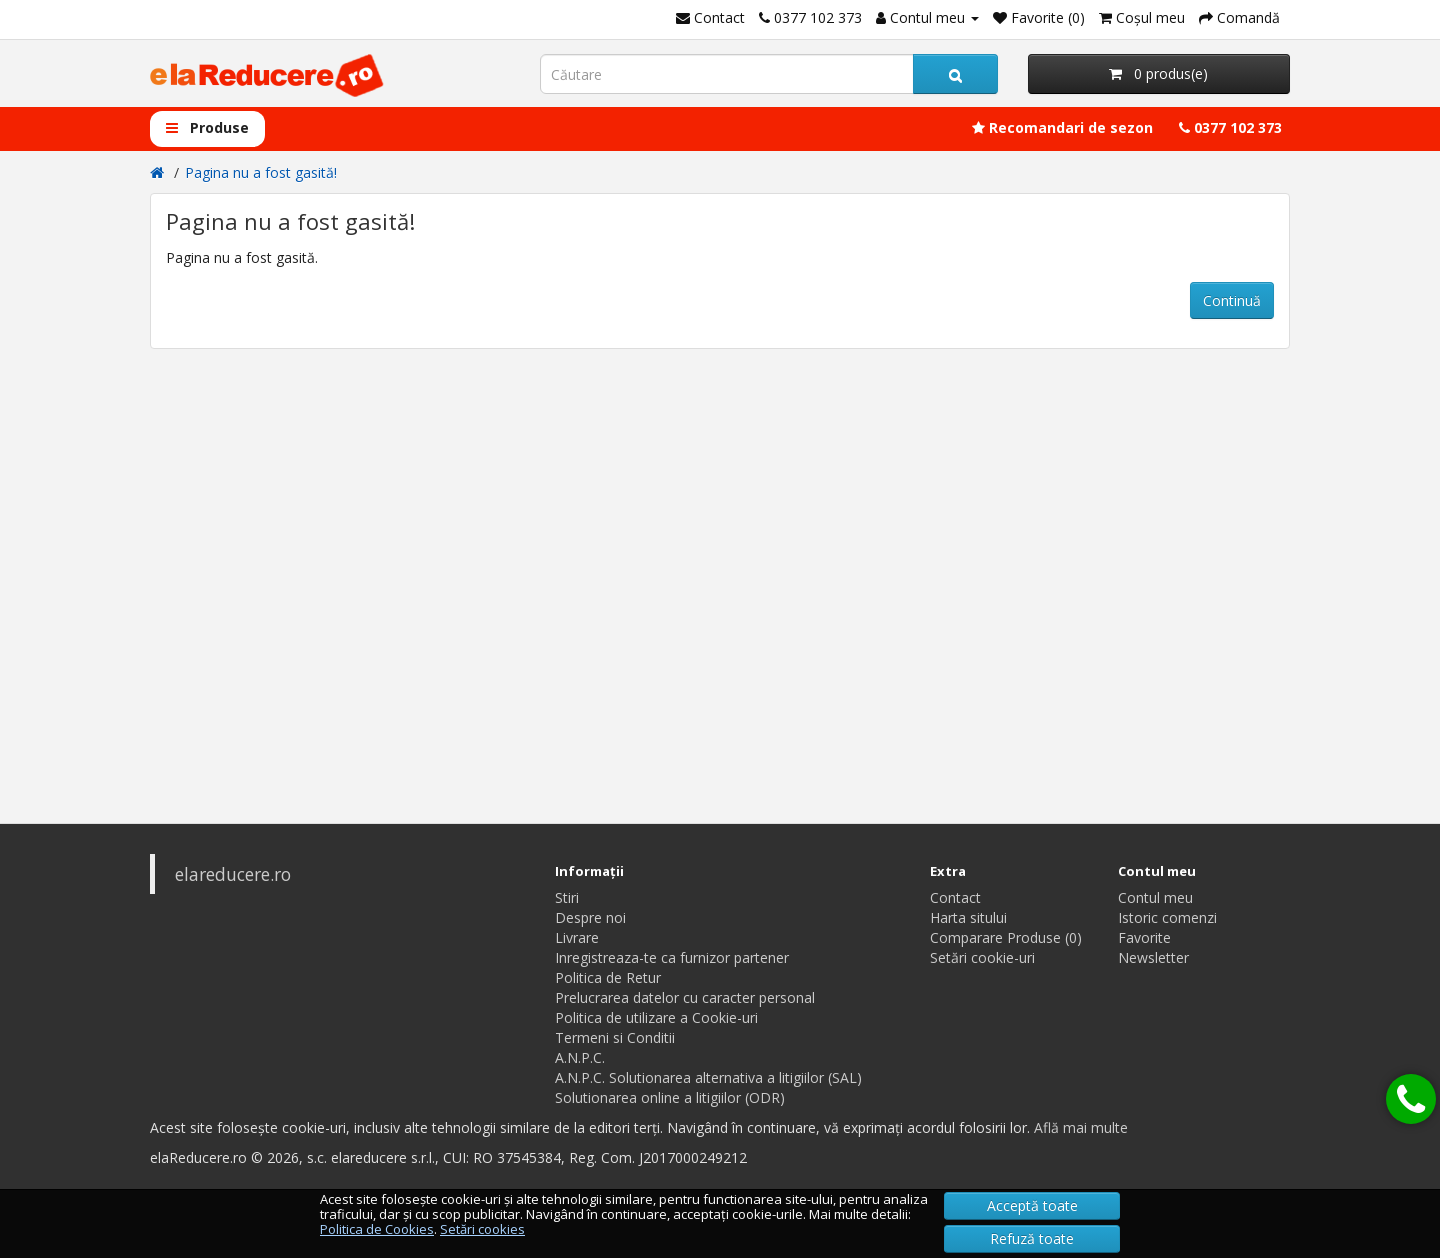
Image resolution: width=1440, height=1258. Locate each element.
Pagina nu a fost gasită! (261, 172)
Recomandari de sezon (1062, 127)
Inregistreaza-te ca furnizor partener (672, 957)
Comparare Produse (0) (1006, 937)
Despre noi (590, 917)
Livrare (577, 937)
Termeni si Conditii (615, 1037)
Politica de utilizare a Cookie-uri (656, 1017)
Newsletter (1153, 957)
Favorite (1144, 937)
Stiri (567, 897)
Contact (955, 897)
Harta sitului (968, 917)
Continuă (1232, 300)
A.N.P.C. (580, 1057)
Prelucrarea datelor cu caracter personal (685, 997)
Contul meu (1155, 897)
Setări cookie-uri (982, 957)
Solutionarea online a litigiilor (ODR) (670, 1097)
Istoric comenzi (1167, 917)
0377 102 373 (1230, 127)
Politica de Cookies (377, 1229)
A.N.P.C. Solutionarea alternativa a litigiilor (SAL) (708, 1077)
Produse (207, 127)
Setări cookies (482, 1229)
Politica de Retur (608, 977)
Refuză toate (1032, 1238)
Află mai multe (1081, 1127)
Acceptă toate (1032, 1205)
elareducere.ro (233, 874)
